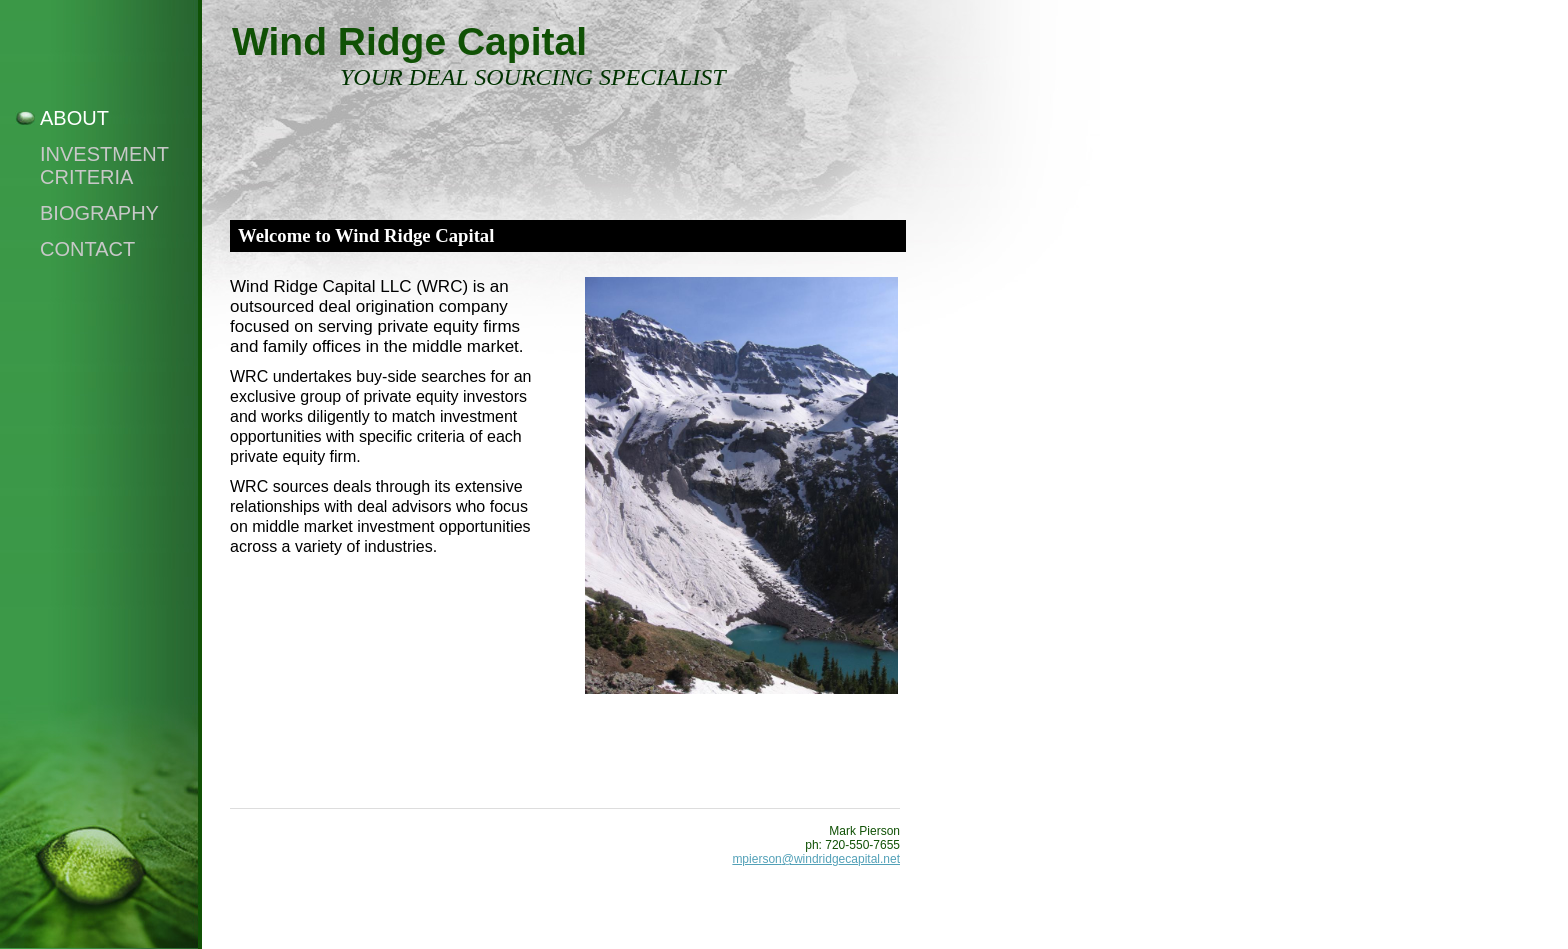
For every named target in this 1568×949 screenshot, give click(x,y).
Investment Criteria (104, 165)
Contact (87, 249)
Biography (99, 213)
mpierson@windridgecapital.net (816, 859)
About (74, 118)
